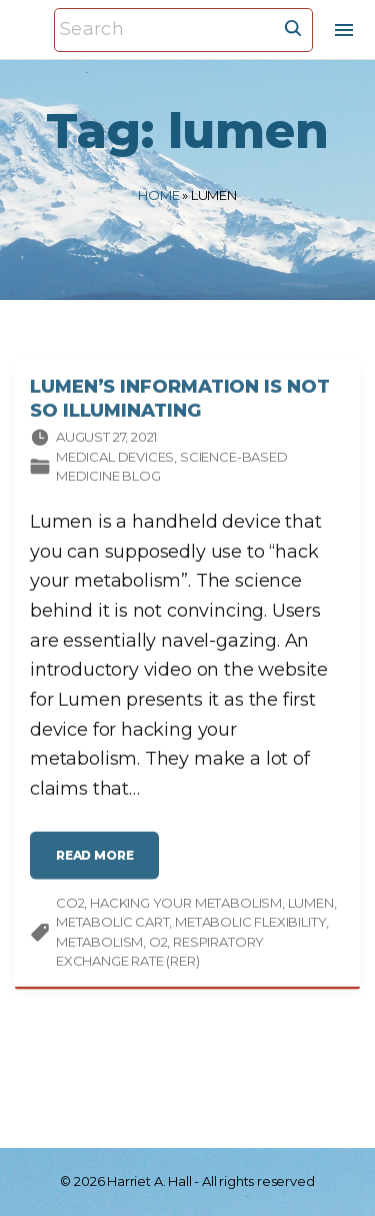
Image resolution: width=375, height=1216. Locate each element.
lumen (311, 905)
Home (158, 195)
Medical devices (115, 459)
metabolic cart (112, 924)
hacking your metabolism (186, 905)
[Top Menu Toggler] (344, 30)
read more (100, 865)
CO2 (70, 905)
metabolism (99, 944)
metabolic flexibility (250, 924)
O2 (158, 944)
